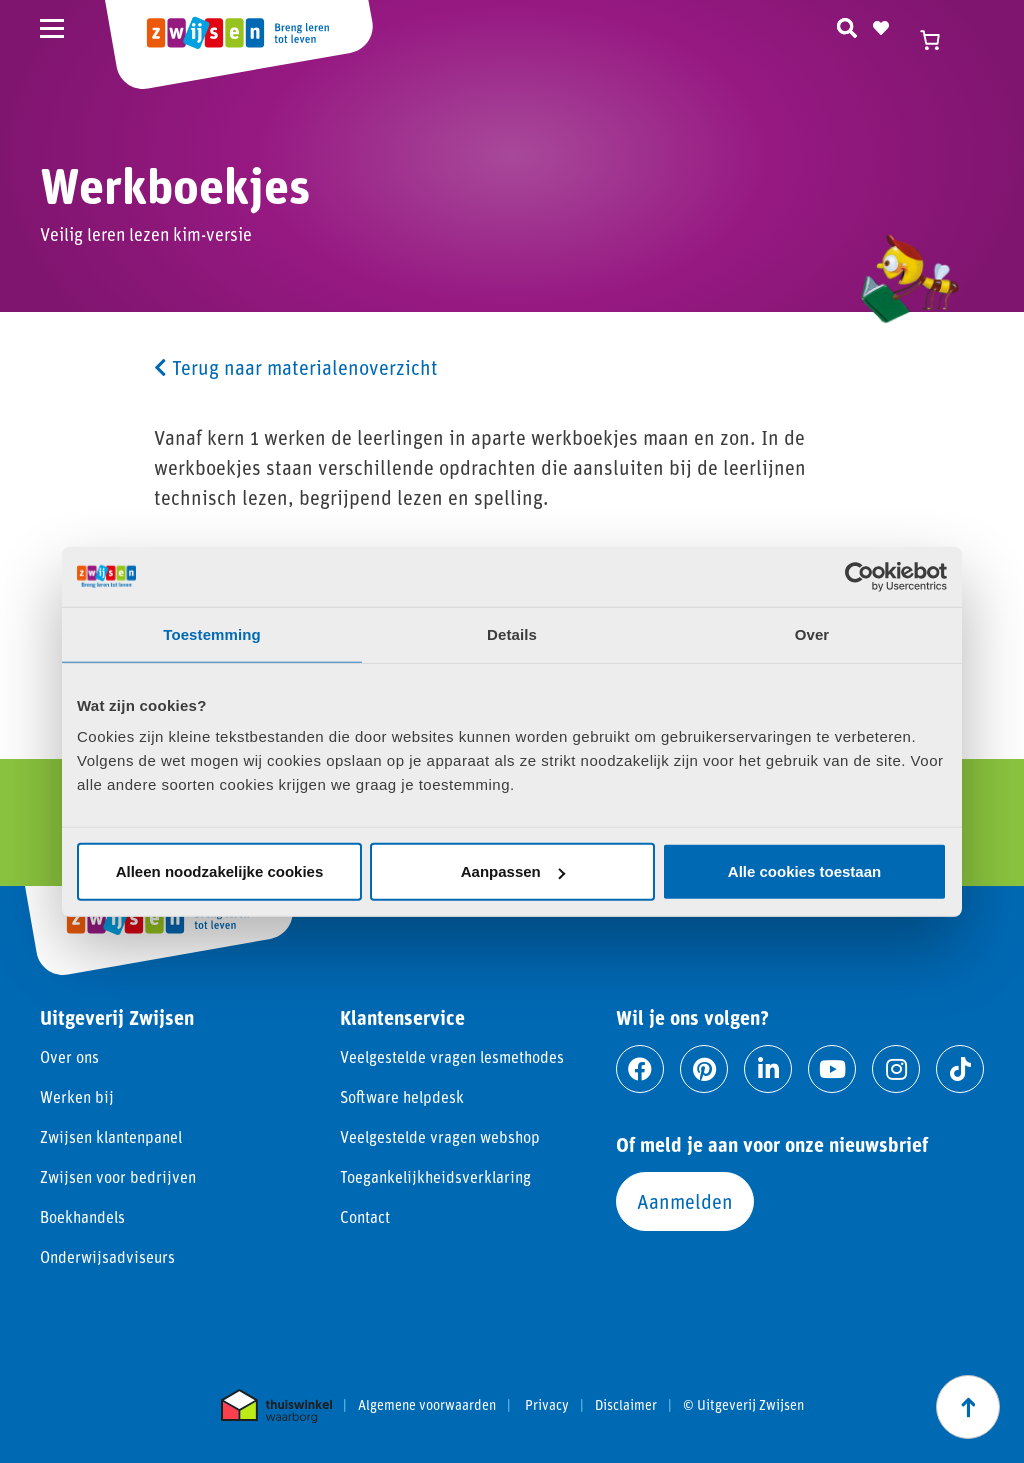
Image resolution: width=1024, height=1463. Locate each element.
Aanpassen (513, 871)
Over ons (69, 1056)
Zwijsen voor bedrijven (118, 1176)
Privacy (547, 1405)
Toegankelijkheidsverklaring (435, 1176)
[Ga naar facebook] (640, 1069)
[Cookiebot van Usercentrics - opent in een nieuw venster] (859, 576)
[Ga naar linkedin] (768, 1069)
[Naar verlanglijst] (881, 25)
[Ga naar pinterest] (704, 1069)
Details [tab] (512, 633)
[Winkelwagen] (939, 40)
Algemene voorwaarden (427, 1405)
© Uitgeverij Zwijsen (743, 1405)
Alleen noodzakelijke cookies (220, 871)
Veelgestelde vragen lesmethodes (452, 1056)
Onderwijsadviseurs (107, 1256)
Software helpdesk (402, 1096)
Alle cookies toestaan (804, 871)
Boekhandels (82, 1216)
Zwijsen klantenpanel (111, 1136)
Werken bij (77, 1096)
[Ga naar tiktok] (960, 1069)
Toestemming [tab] (212, 633)
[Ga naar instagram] (896, 1069)
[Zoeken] (847, 25)
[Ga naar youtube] (832, 1069)
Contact (365, 1216)
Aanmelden (685, 1201)
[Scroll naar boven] (968, 1407)
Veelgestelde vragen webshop (440, 1136)
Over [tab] (812, 633)
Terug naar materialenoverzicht (296, 367)
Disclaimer (626, 1405)
